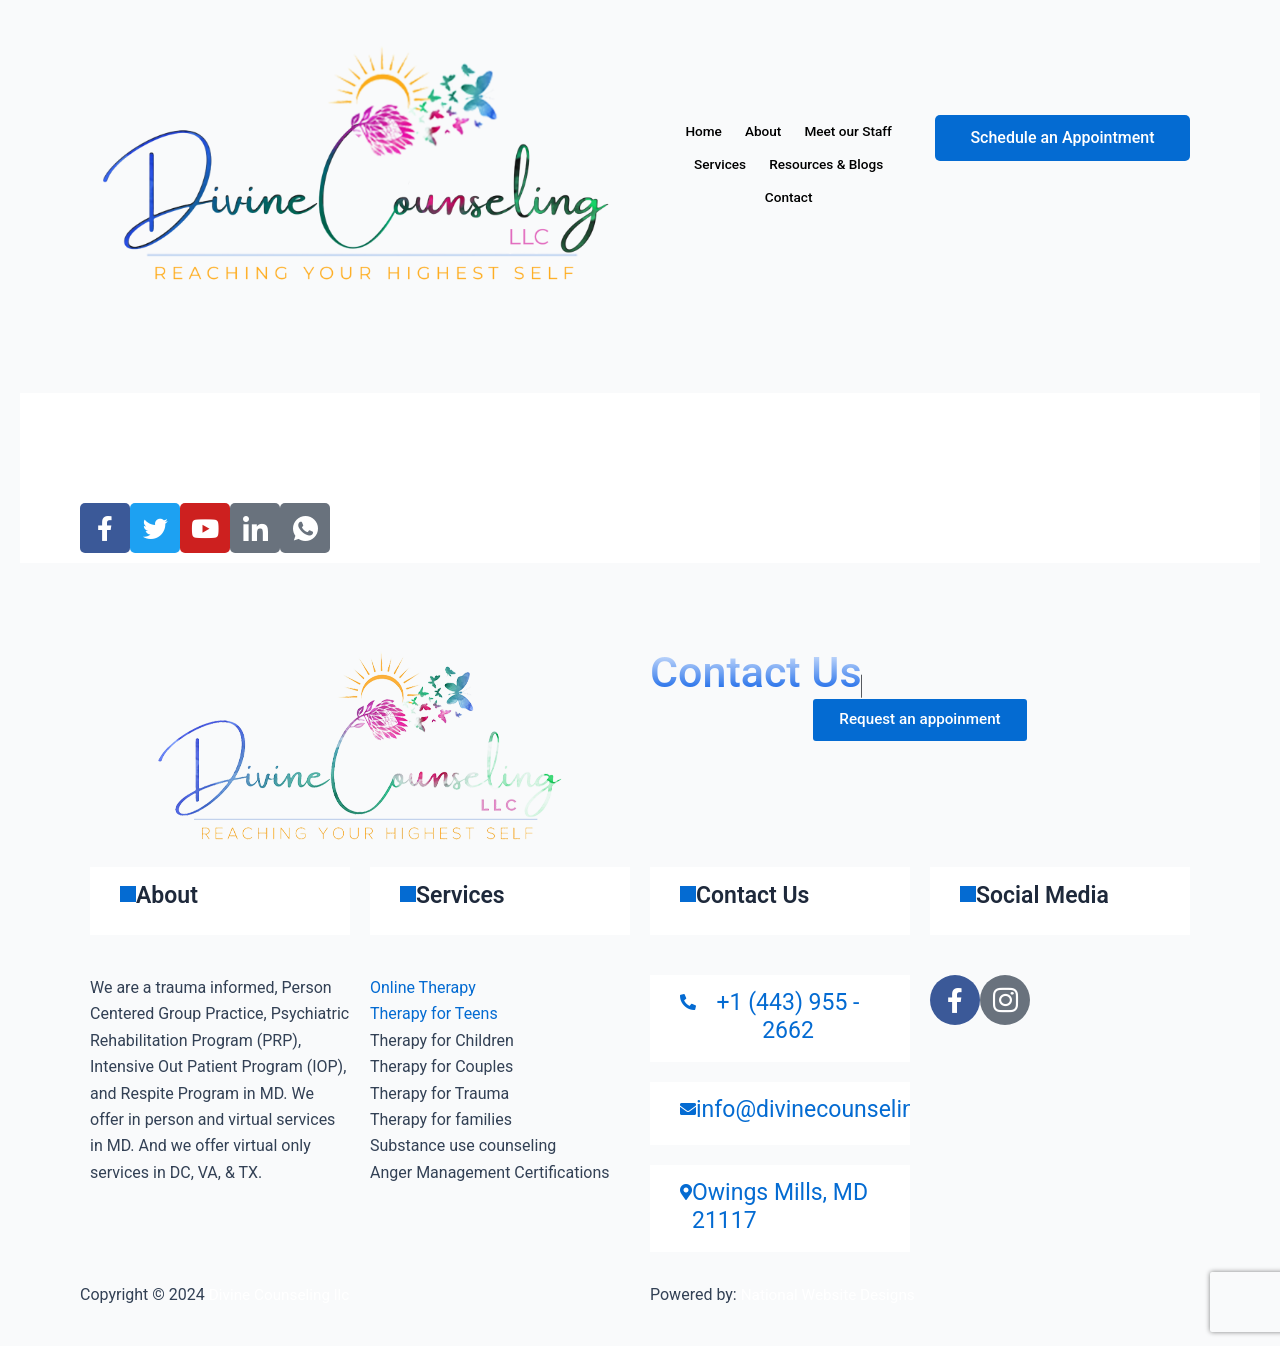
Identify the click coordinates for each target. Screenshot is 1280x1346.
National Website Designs (832, 1294)
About (823, 131)
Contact (865, 198)
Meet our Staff (744, 164)
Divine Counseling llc (282, 1294)
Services (850, 164)
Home (752, 131)
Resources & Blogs (746, 198)
